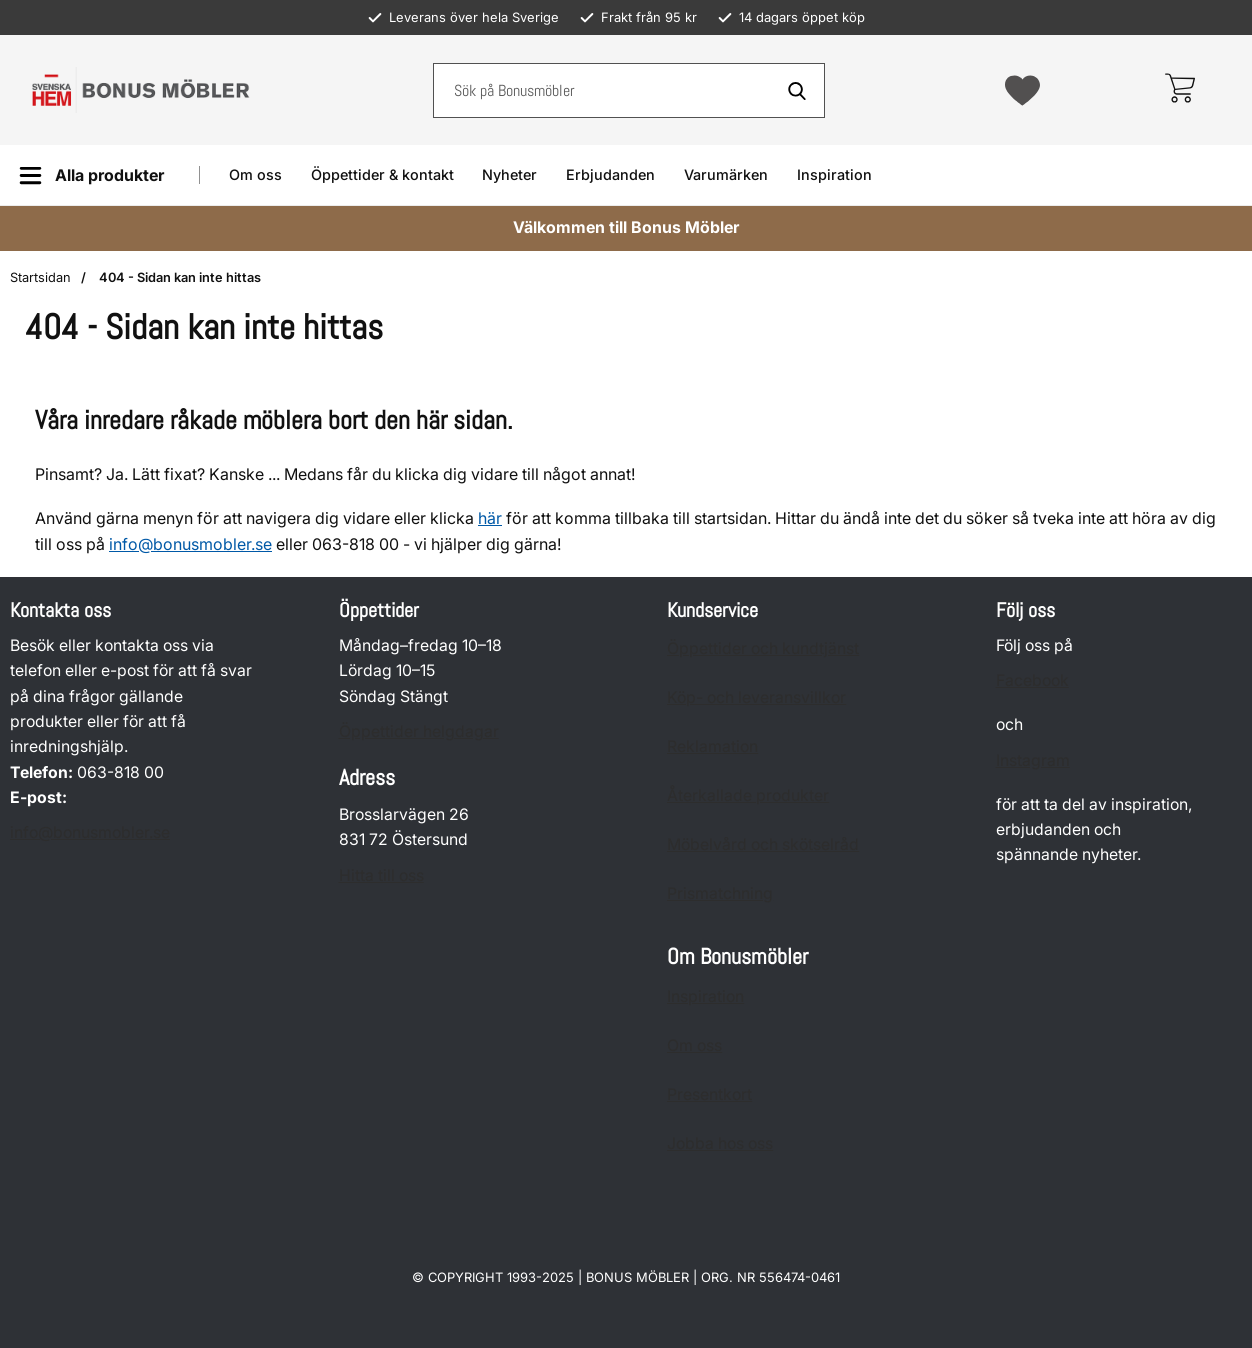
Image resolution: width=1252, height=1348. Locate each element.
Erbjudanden (610, 174)
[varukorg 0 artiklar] (1179, 90)
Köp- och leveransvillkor (756, 697)
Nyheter (509, 174)
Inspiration (834, 174)
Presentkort (709, 1094)
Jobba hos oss (720, 1143)
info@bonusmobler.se (190, 544)
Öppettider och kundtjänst (763, 648)
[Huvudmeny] (91, 175)
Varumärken (726, 174)
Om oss (255, 174)
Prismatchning (720, 893)
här (490, 518)
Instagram (1033, 760)
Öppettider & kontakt (382, 174)
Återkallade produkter (748, 795)
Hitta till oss (381, 875)
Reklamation (712, 746)
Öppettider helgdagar (419, 731)
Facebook (1032, 681)
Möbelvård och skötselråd (763, 844)
